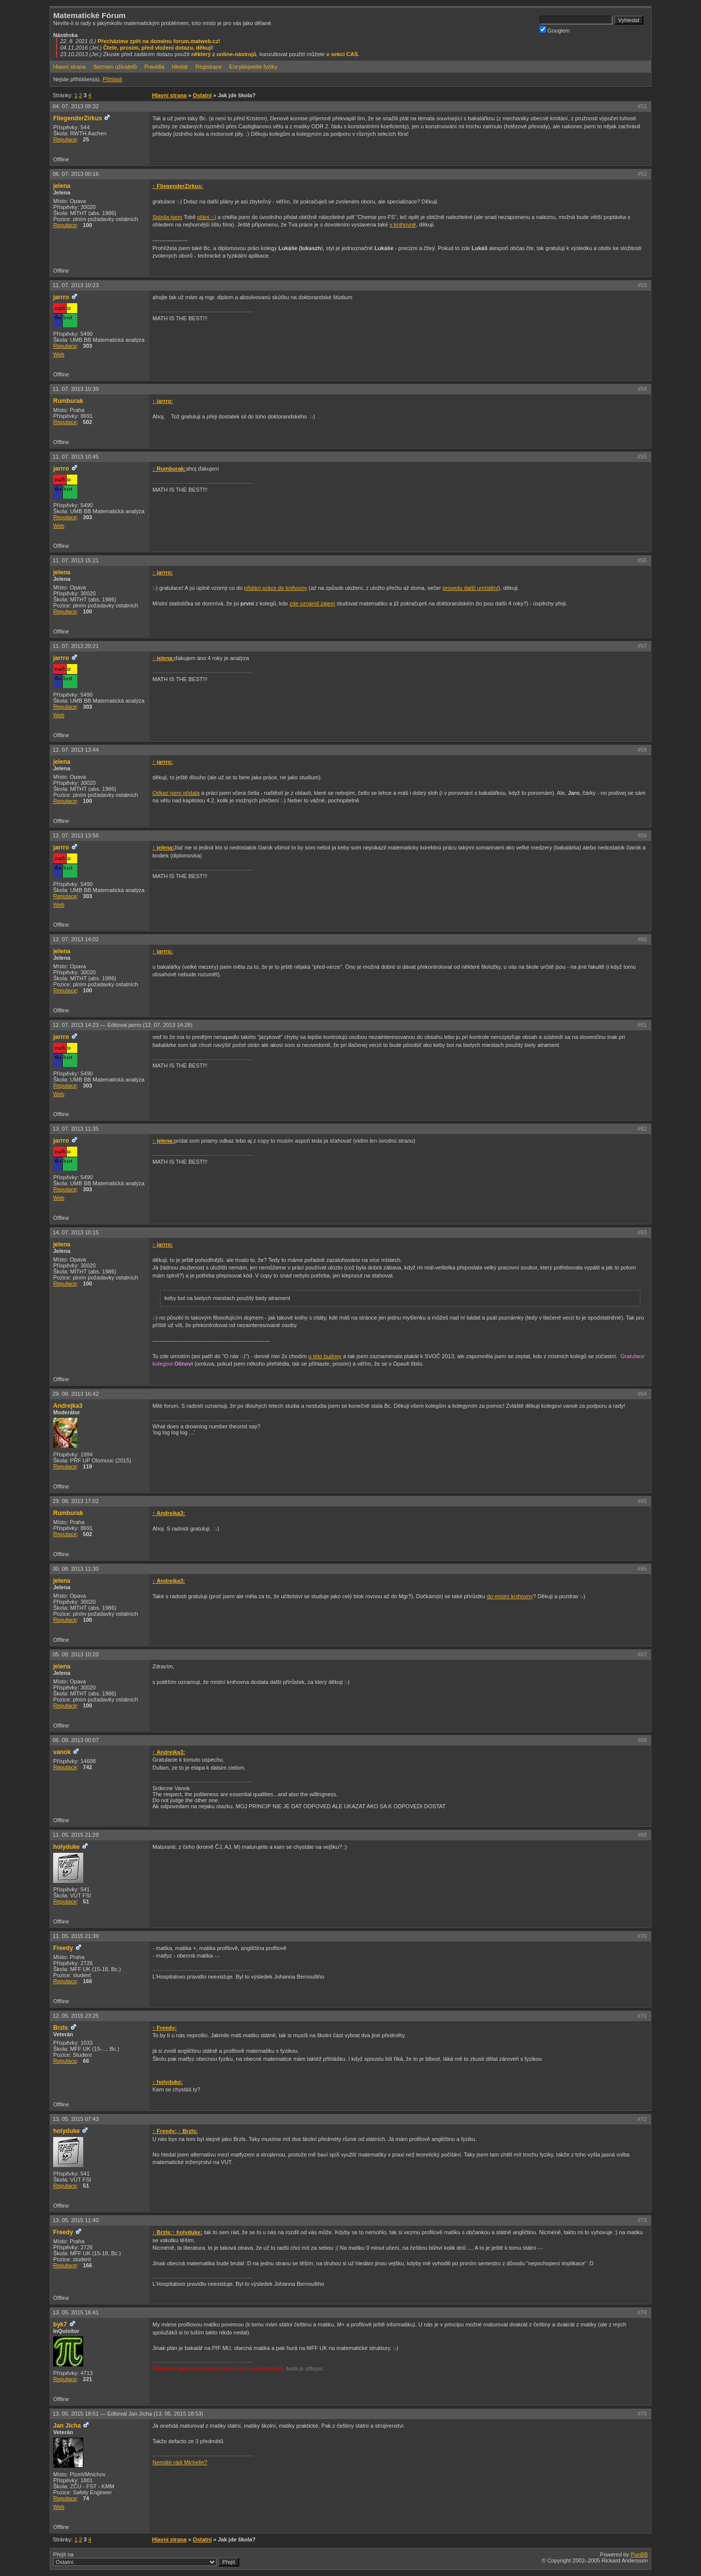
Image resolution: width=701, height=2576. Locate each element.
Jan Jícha (67, 2425)
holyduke (66, 1846)
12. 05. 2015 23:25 (76, 2016)
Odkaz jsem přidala (176, 793)
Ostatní (202, 95)
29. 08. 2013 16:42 (76, 1394)
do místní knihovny (510, 1596)
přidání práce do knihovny (275, 588)
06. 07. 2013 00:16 (76, 174)
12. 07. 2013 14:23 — (123, 1025)
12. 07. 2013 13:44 (76, 750)
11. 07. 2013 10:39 (76, 389)
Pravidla (154, 67)
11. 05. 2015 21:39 (76, 1936)
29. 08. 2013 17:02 (76, 1501)
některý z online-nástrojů (223, 54)
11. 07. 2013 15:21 (76, 560)
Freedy (63, 1948)
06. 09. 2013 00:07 (76, 1740)
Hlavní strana (69, 67)
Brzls (60, 2027)
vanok (62, 1752)
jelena (61, 185)
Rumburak (68, 400)
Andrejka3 (67, 1405)
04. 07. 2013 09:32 (76, 106)
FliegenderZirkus (77, 118)
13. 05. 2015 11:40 (76, 2220)
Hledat (180, 67)
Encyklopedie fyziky (253, 67)
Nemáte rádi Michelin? (179, 2462)
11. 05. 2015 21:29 (76, 1835)
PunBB (639, 2554)
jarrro (61, 297)
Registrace (208, 67)
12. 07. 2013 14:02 (76, 939)
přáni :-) (206, 217)
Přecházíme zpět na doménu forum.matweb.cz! (159, 41)
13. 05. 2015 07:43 (76, 2119)
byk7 (60, 2324)
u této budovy (324, 1356)
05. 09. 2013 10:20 (76, 1654)
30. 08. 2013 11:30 (76, 1569)
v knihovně (403, 225)
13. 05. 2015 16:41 (76, 2312)
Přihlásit (112, 79)
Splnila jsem (167, 217)
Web (58, 354)
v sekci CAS (342, 54)
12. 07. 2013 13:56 (76, 835)
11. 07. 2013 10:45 (76, 457)
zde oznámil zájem (312, 603)
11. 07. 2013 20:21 (76, 646)
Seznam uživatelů (115, 67)
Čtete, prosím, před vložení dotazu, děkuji (157, 48)
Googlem (555, 30)
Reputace (65, 139)
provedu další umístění (470, 588)
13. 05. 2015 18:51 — (128, 2414)
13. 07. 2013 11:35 (76, 1129)
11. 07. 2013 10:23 (76, 285)
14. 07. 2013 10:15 (76, 1232)
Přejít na (146, 2558)
